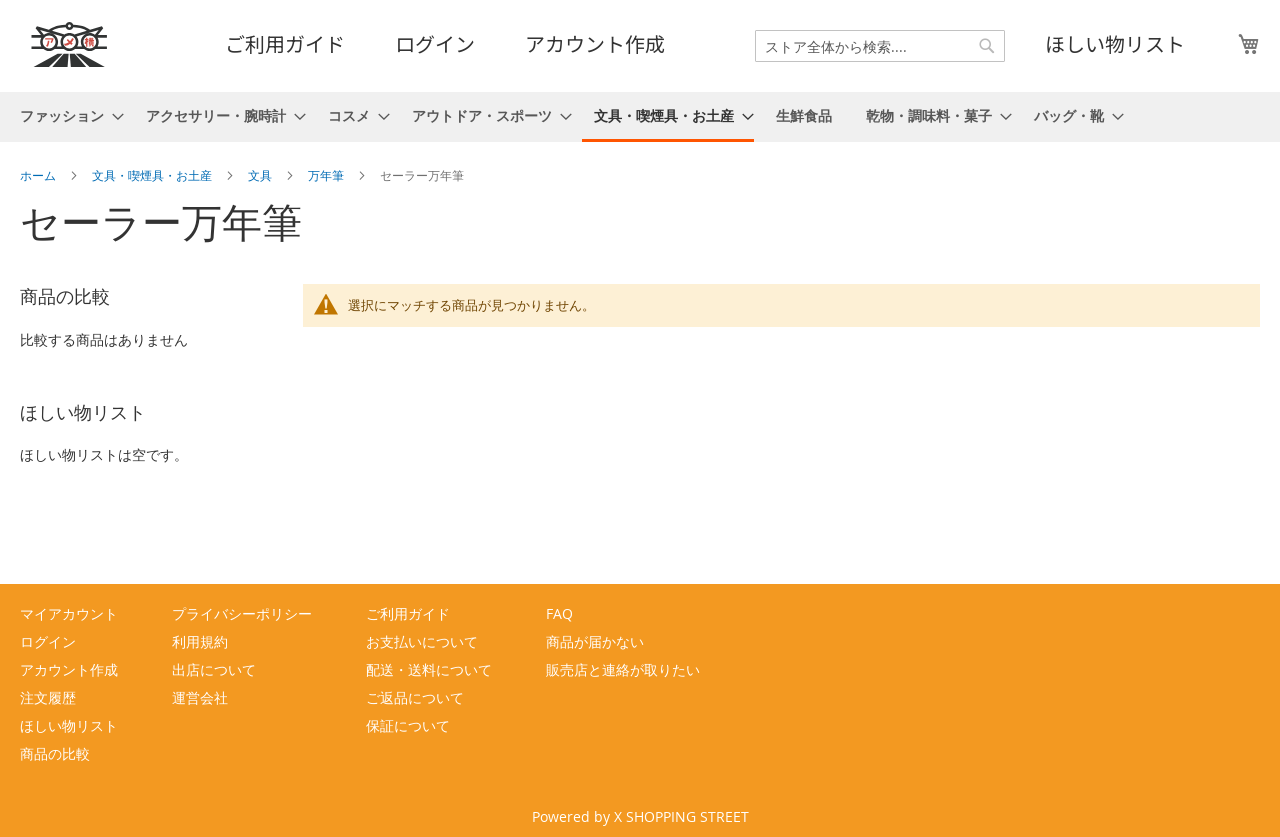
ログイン (435, 43)
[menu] (640, 117)
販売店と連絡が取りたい (623, 669)
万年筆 (327, 175)
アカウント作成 (595, 43)
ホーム (39, 175)
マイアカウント (69, 613)
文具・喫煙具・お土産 (153, 175)
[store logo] (70, 44)
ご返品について (415, 697)
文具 (261, 175)
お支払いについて (422, 641)
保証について (408, 725)
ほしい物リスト (1115, 43)
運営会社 (200, 697)
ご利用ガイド (285, 43)
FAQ (559, 613)
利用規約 (200, 641)
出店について (214, 669)
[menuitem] (66, 115)
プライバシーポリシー (242, 613)
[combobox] (880, 46)
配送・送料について (429, 669)
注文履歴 (48, 697)
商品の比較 (55, 753)
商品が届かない (595, 641)
